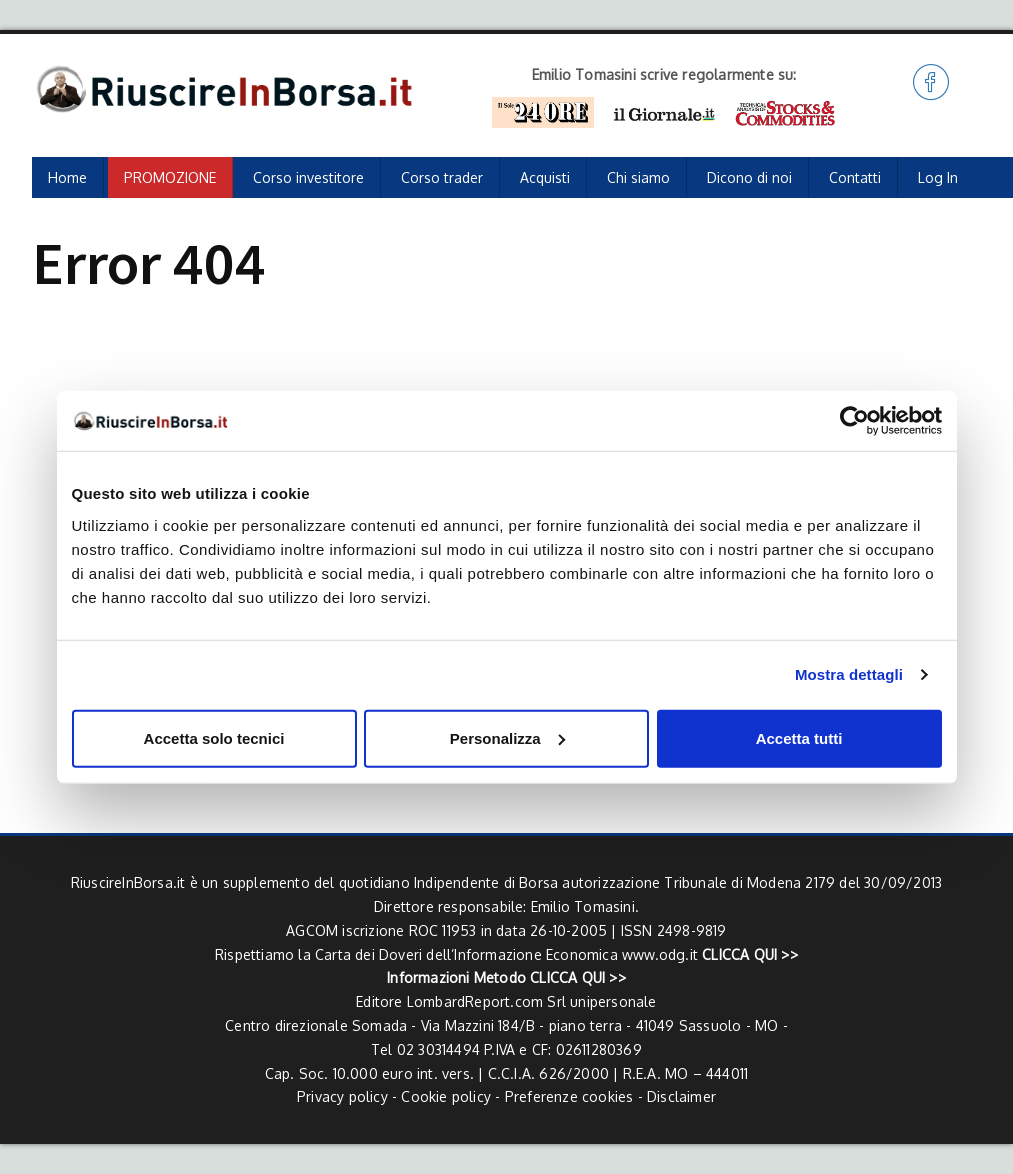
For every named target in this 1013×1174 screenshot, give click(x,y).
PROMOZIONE (170, 177)
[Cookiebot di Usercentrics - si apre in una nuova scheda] (854, 421)
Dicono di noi (749, 177)
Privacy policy (342, 1096)
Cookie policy (446, 1096)
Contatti (855, 177)
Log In (938, 177)
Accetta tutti (799, 737)
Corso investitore (308, 177)
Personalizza (507, 737)
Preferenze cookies (569, 1096)
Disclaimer (681, 1096)
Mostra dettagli (849, 674)
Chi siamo (638, 177)
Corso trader (442, 177)
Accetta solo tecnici (214, 737)
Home (67, 177)
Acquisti (545, 177)
